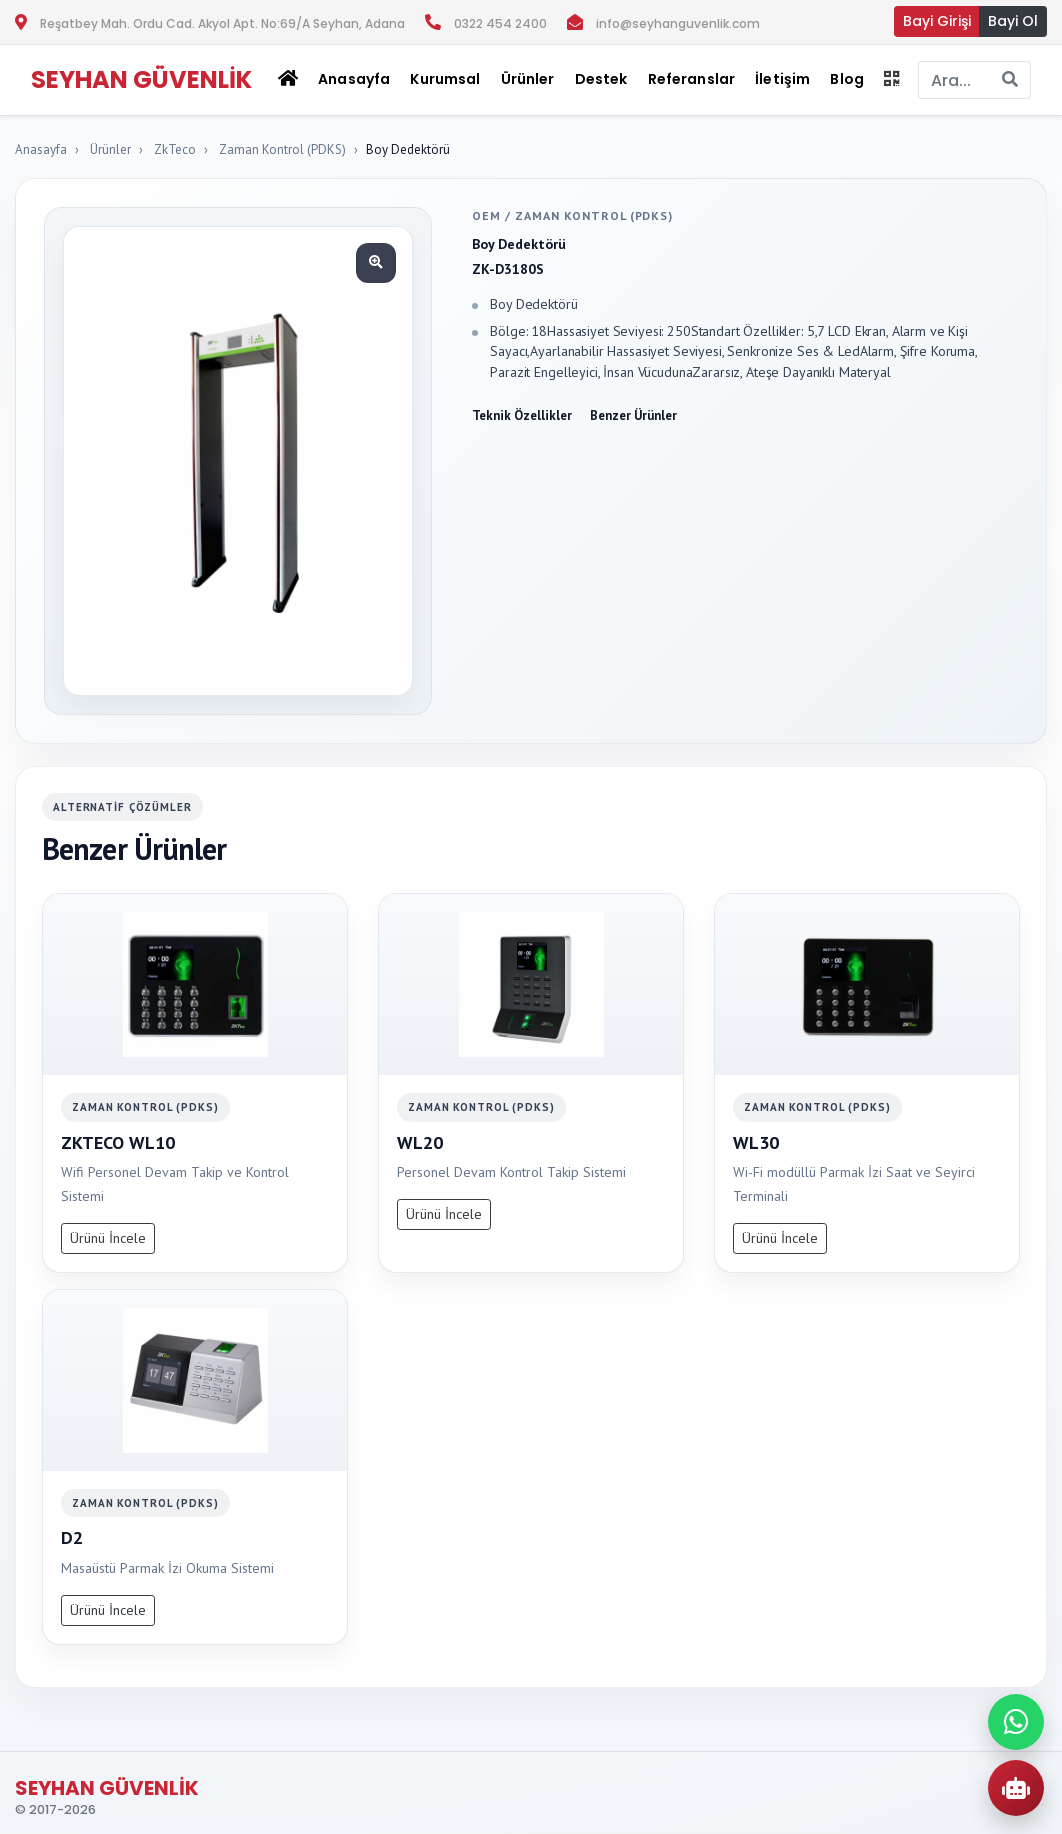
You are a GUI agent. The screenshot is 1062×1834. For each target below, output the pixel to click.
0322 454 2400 (500, 23)
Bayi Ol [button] (1013, 21)
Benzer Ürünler (633, 415)
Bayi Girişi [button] (937, 21)
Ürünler (110, 149)
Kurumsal (445, 79)
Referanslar (692, 79)
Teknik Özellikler (522, 415)
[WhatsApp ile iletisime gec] (1016, 1722)
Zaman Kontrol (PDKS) (282, 149)
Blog (847, 79)
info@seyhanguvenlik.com (678, 23)
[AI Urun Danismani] (1016, 1788)
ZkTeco (175, 149)
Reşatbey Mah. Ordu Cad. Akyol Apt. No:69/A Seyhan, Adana (222, 23)
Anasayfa (354, 79)
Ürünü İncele (108, 1238)
